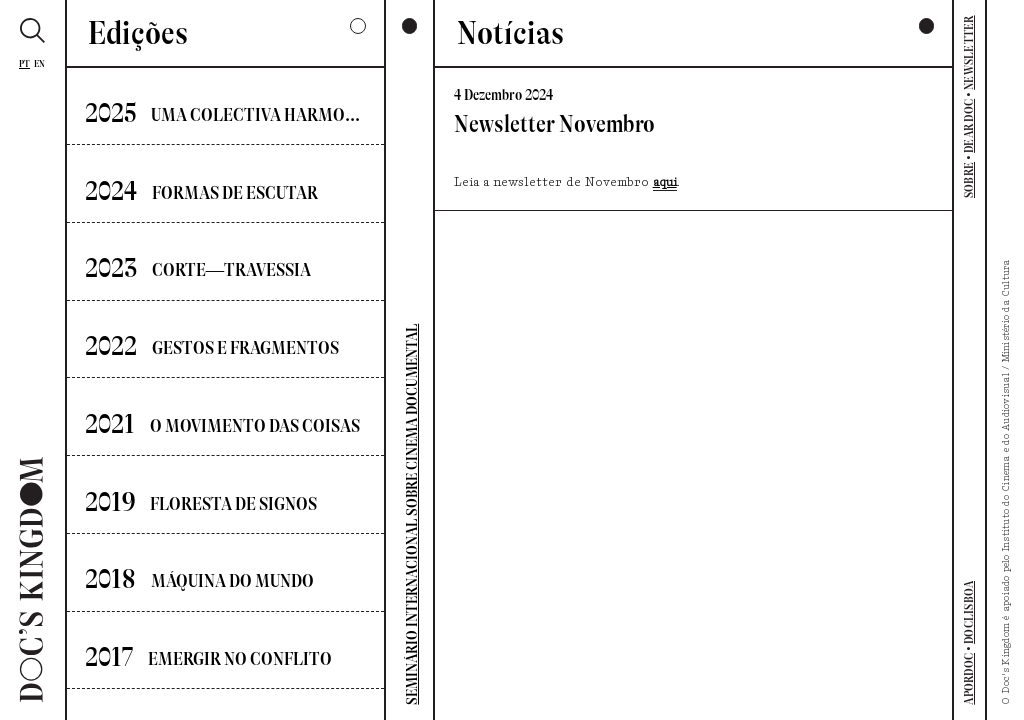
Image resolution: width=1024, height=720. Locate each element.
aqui (665, 182)
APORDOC (969, 679)
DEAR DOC (969, 126)
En (40, 63)
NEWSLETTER (969, 52)
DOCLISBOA (969, 612)
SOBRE (969, 180)
